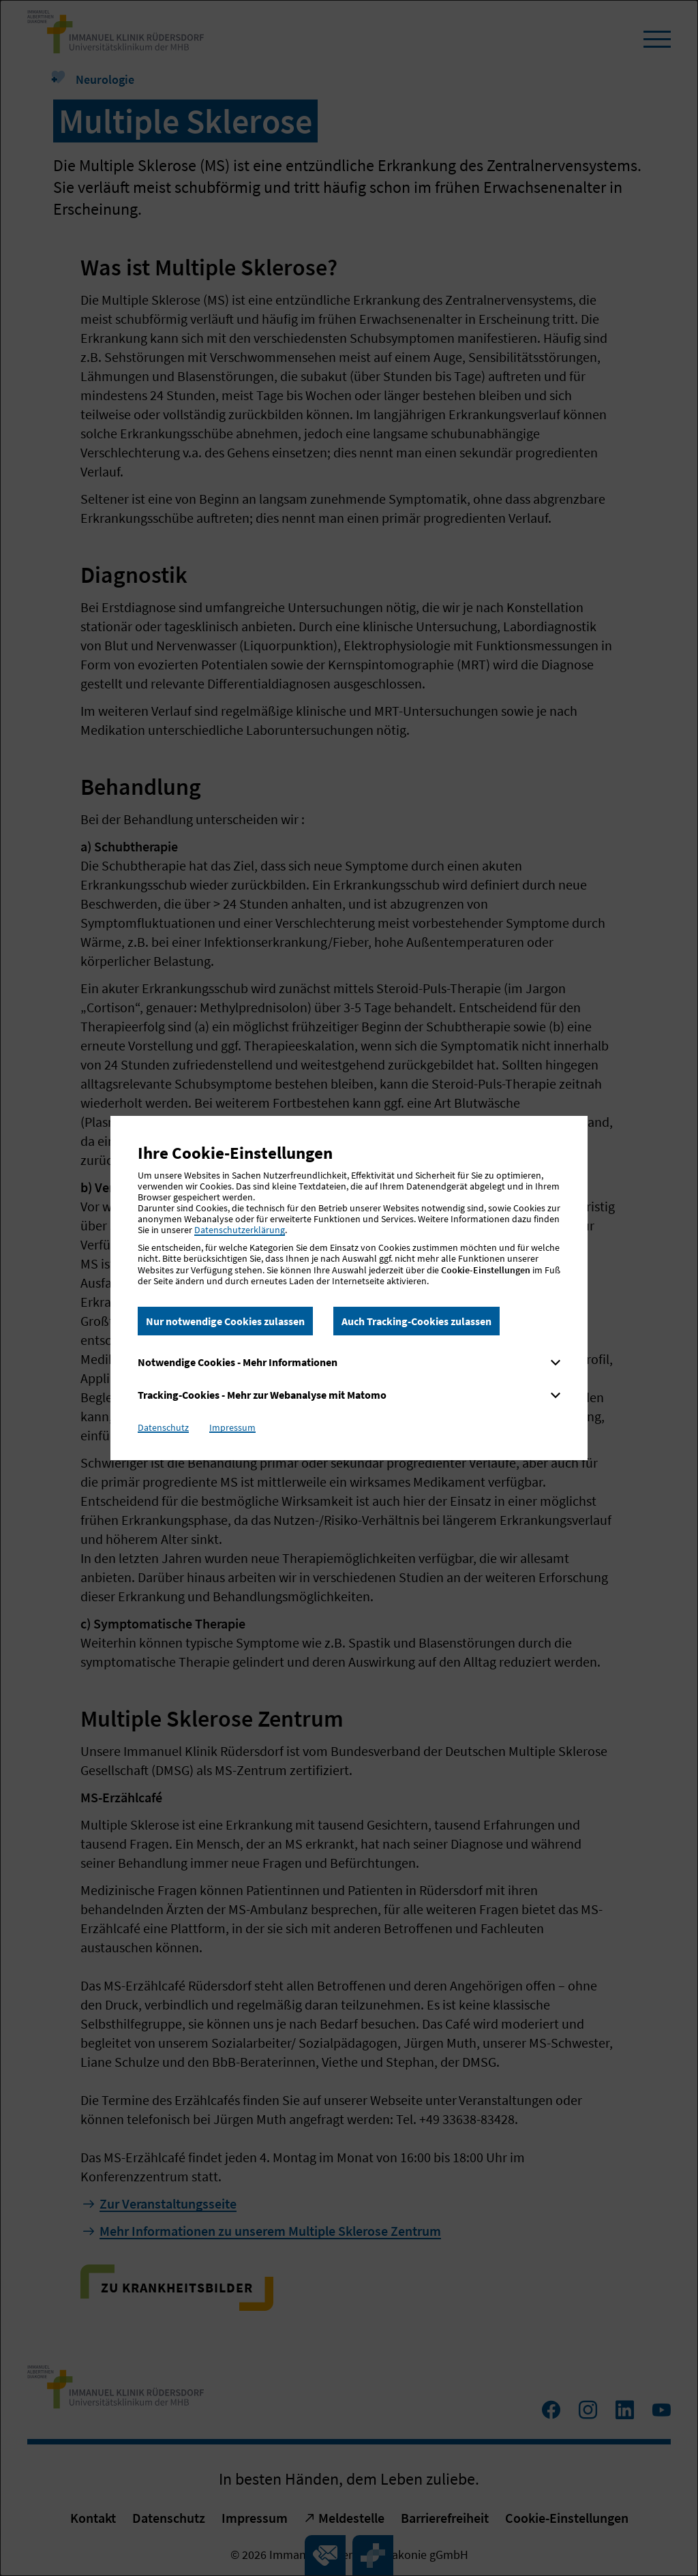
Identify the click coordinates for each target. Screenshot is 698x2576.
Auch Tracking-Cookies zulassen (416, 1321)
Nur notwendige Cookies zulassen (225, 1321)
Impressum (232, 1427)
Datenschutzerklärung (239, 1230)
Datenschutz (163, 1427)
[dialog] (349, 1288)
